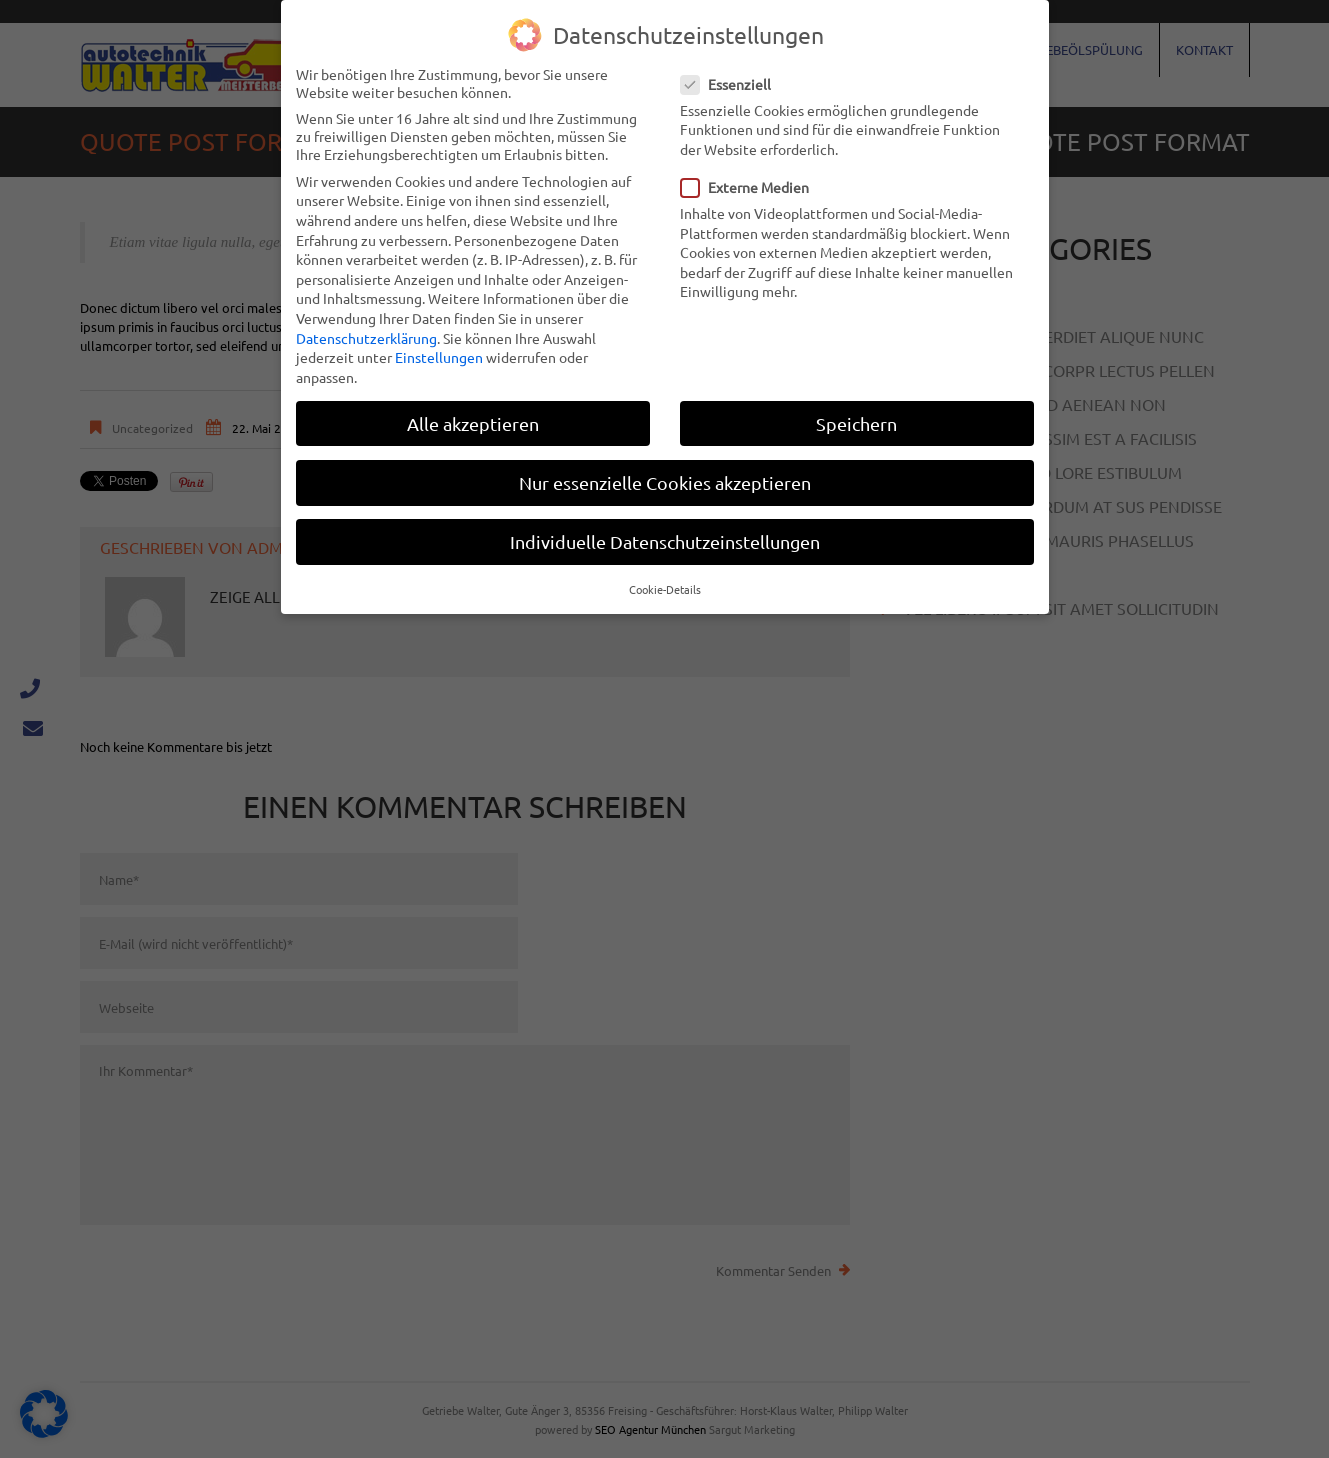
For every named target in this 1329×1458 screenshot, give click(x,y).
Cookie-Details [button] (665, 589)
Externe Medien (751, 187)
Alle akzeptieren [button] (473, 423)
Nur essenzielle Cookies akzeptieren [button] (665, 482)
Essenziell (732, 84)
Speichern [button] (856, 423)
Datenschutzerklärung (366, 338)
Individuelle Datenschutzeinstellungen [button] (665, 541)
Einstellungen (439, 357)
